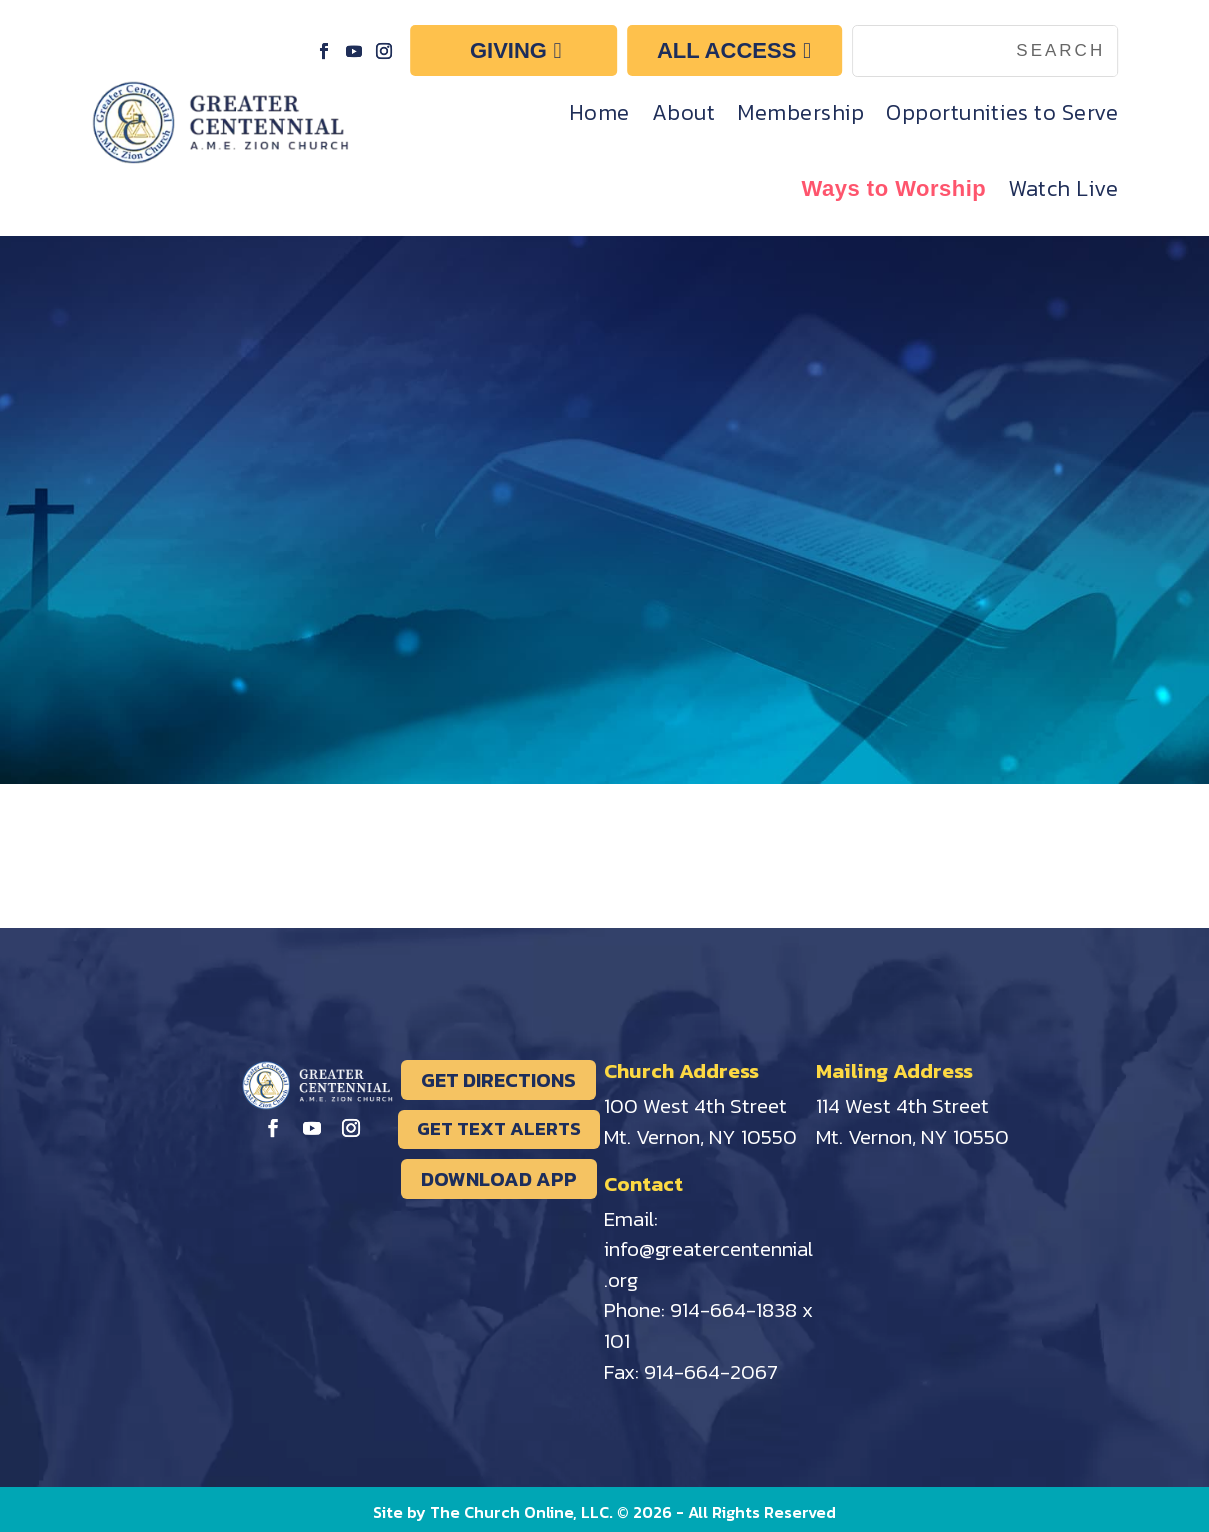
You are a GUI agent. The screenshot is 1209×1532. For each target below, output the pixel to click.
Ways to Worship (894, 188)
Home (599, 112)
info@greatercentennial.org (708, 1264)
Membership (800, 112)
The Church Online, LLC (519, 1512)
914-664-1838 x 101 (708, 1325)
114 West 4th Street (902, 1105)
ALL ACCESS (726, 50)
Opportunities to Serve (1002, 112)
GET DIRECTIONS (498, 1080)
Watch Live (1063, 188)
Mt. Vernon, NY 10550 (700, 1136)
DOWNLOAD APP (499, 1179)
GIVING (508, 50)
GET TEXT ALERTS (499, 1128)
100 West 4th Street (695, 1105)
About (684, 112)
